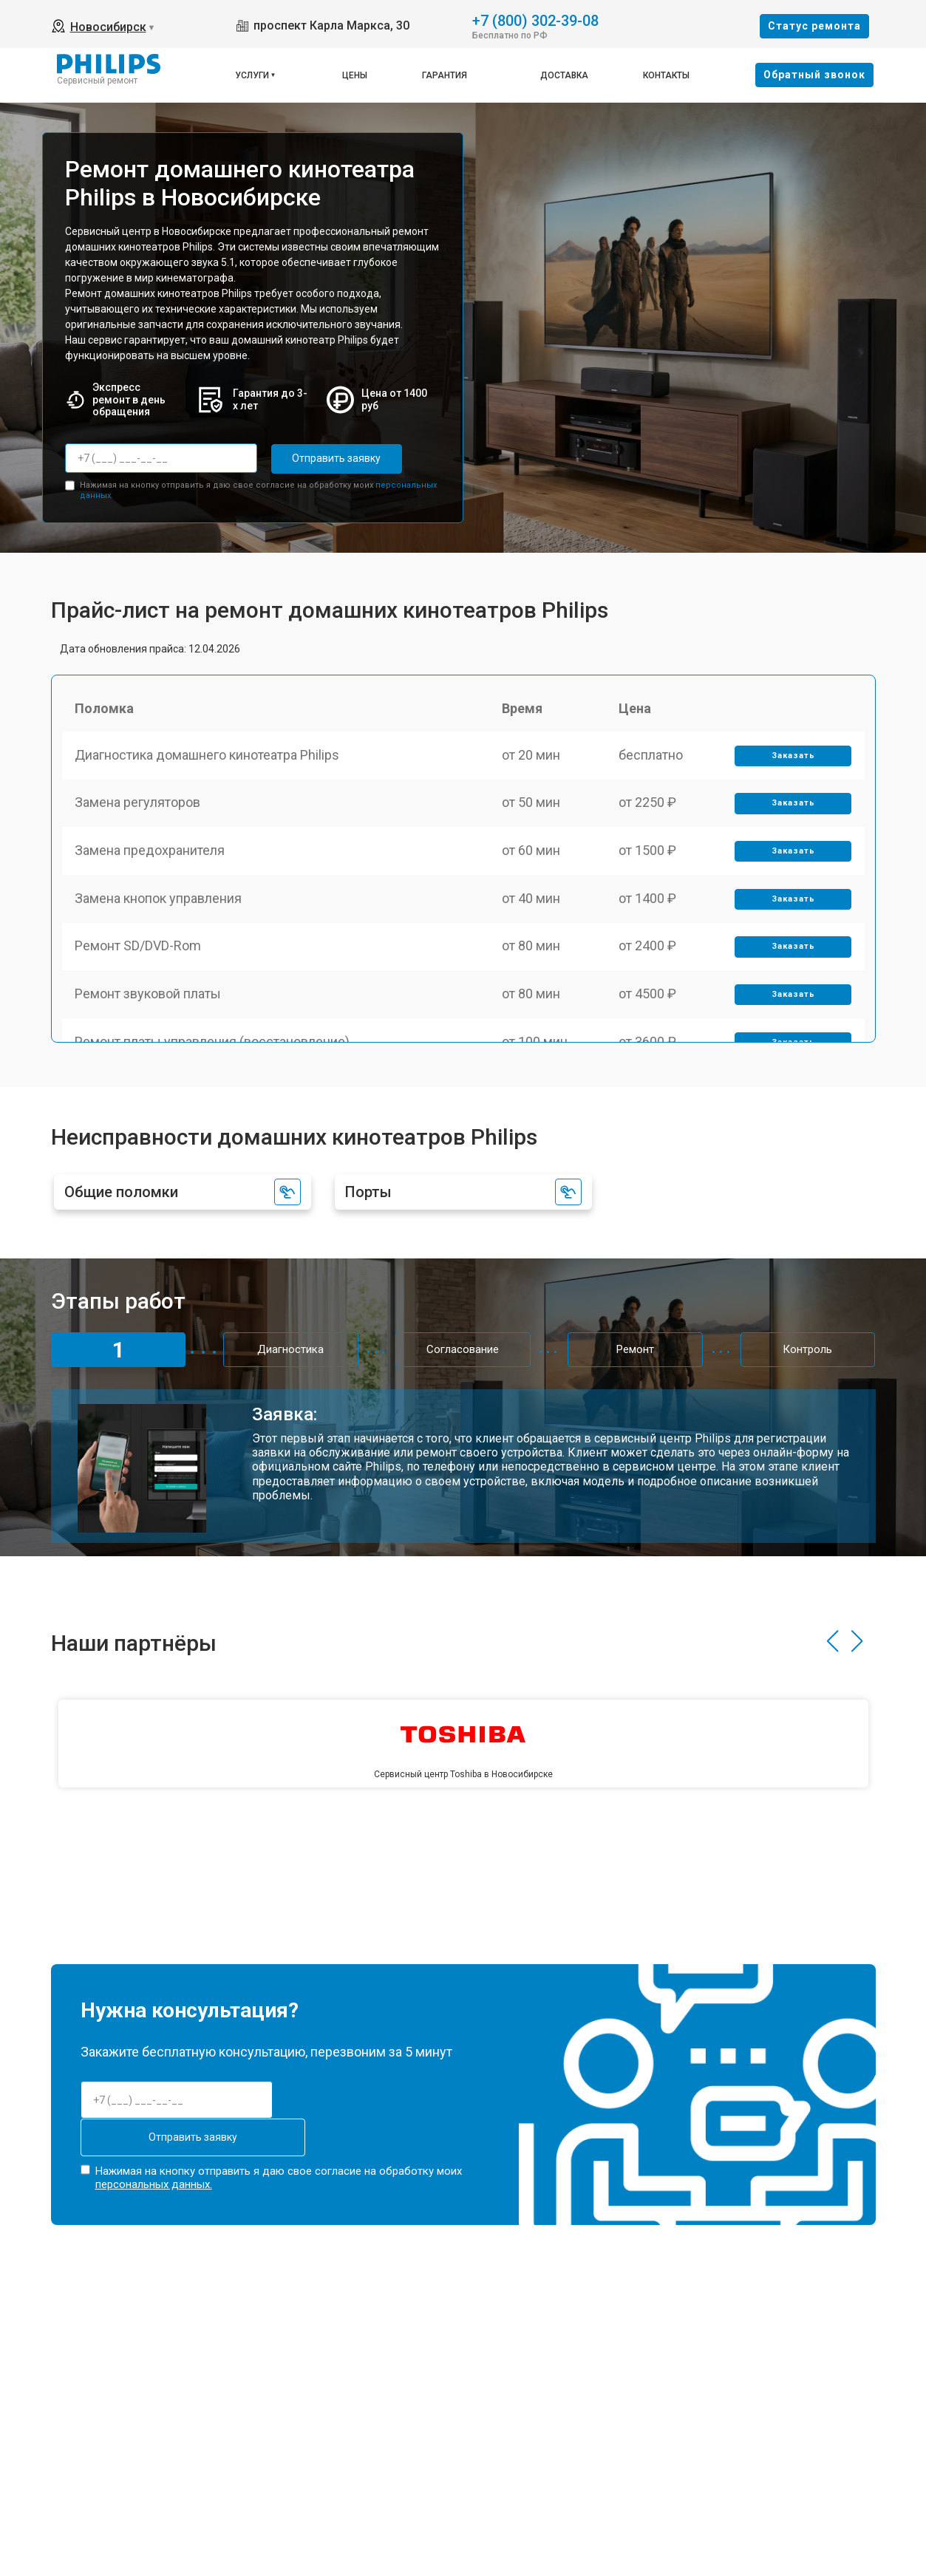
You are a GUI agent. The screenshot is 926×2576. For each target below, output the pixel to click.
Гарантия (444, 75)
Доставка (564, 75)
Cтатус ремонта (814, 26)
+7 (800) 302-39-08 (535, 19)
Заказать (792, 759)
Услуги (252, 75)
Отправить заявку (330, 458)
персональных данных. (153, 2180)
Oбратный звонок (814, 75)
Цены (354, 75)
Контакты (666, 75)
